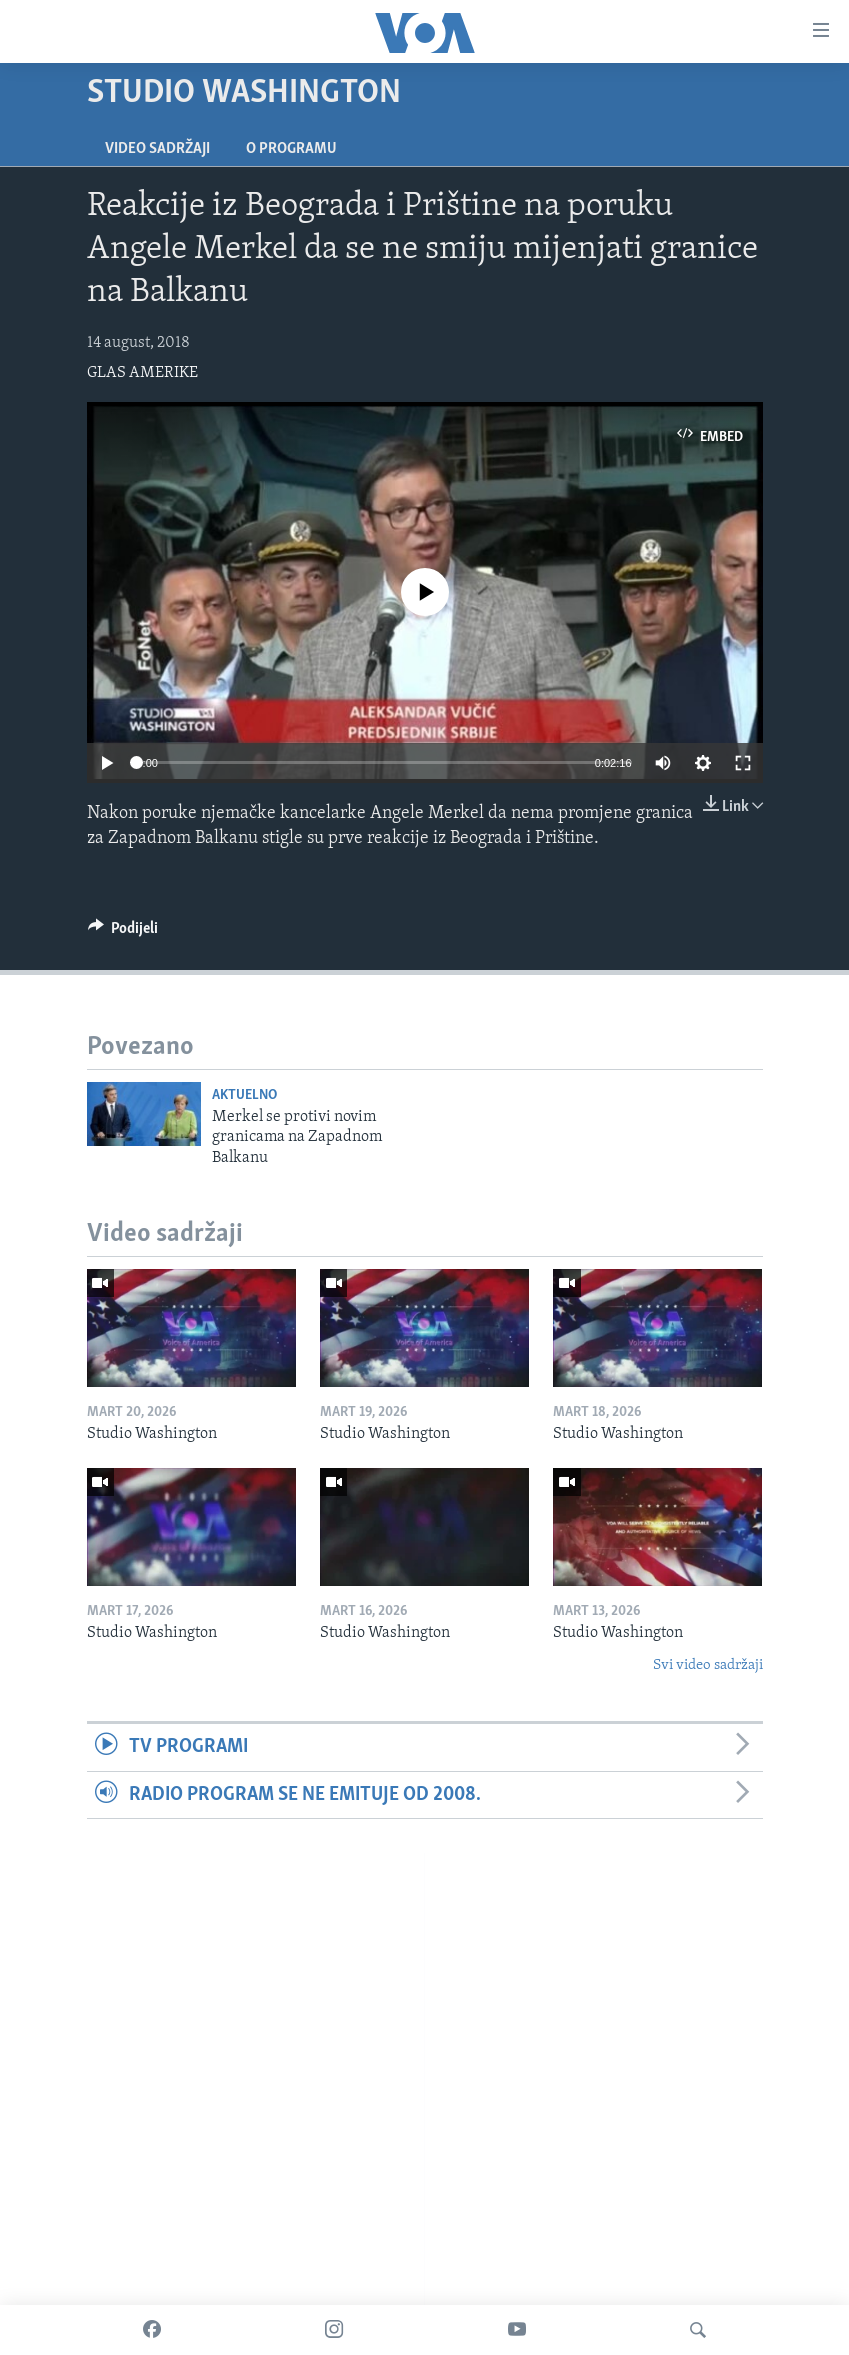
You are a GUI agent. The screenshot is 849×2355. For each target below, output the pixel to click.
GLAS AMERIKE (142, 373)
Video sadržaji (157, 149)
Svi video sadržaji (708, 1665)
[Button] (123, 933)
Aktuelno (244, 1095)
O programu (291, 149)
